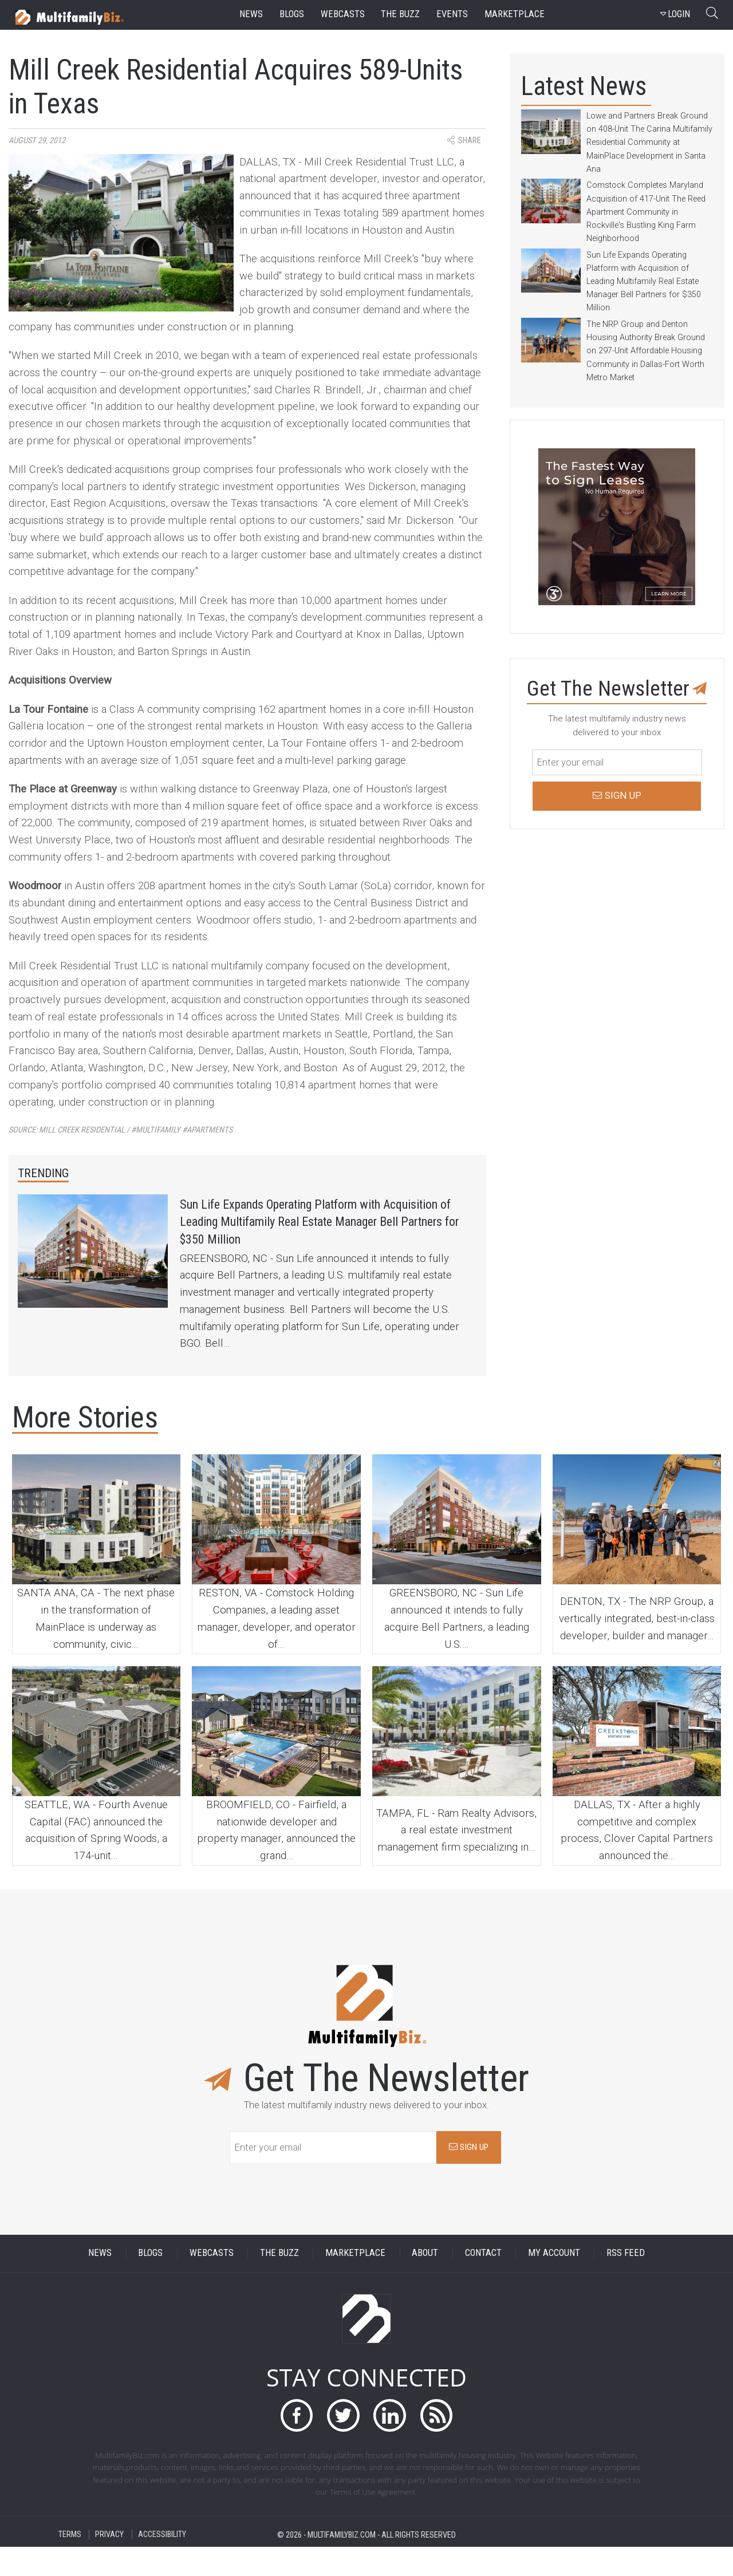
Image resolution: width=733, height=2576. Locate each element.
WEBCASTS (212, 2282)
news (251, 14)
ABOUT (425, 2282)
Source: (120, 1130)
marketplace (514, 14)
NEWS (100, 2282)
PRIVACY (109, 2564)
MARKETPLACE (355, 2282)
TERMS (69, 2564)
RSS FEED (625, 2282)
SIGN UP (468, 2176)
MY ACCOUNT (554, 2282)
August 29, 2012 (37, 140)
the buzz (400, 14)
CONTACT (483, 2282)
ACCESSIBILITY (162, 2564)
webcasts (343, 14)
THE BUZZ (279, 2282)
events (452, 14)
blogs (291, 14)
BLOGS (150, 2282)
